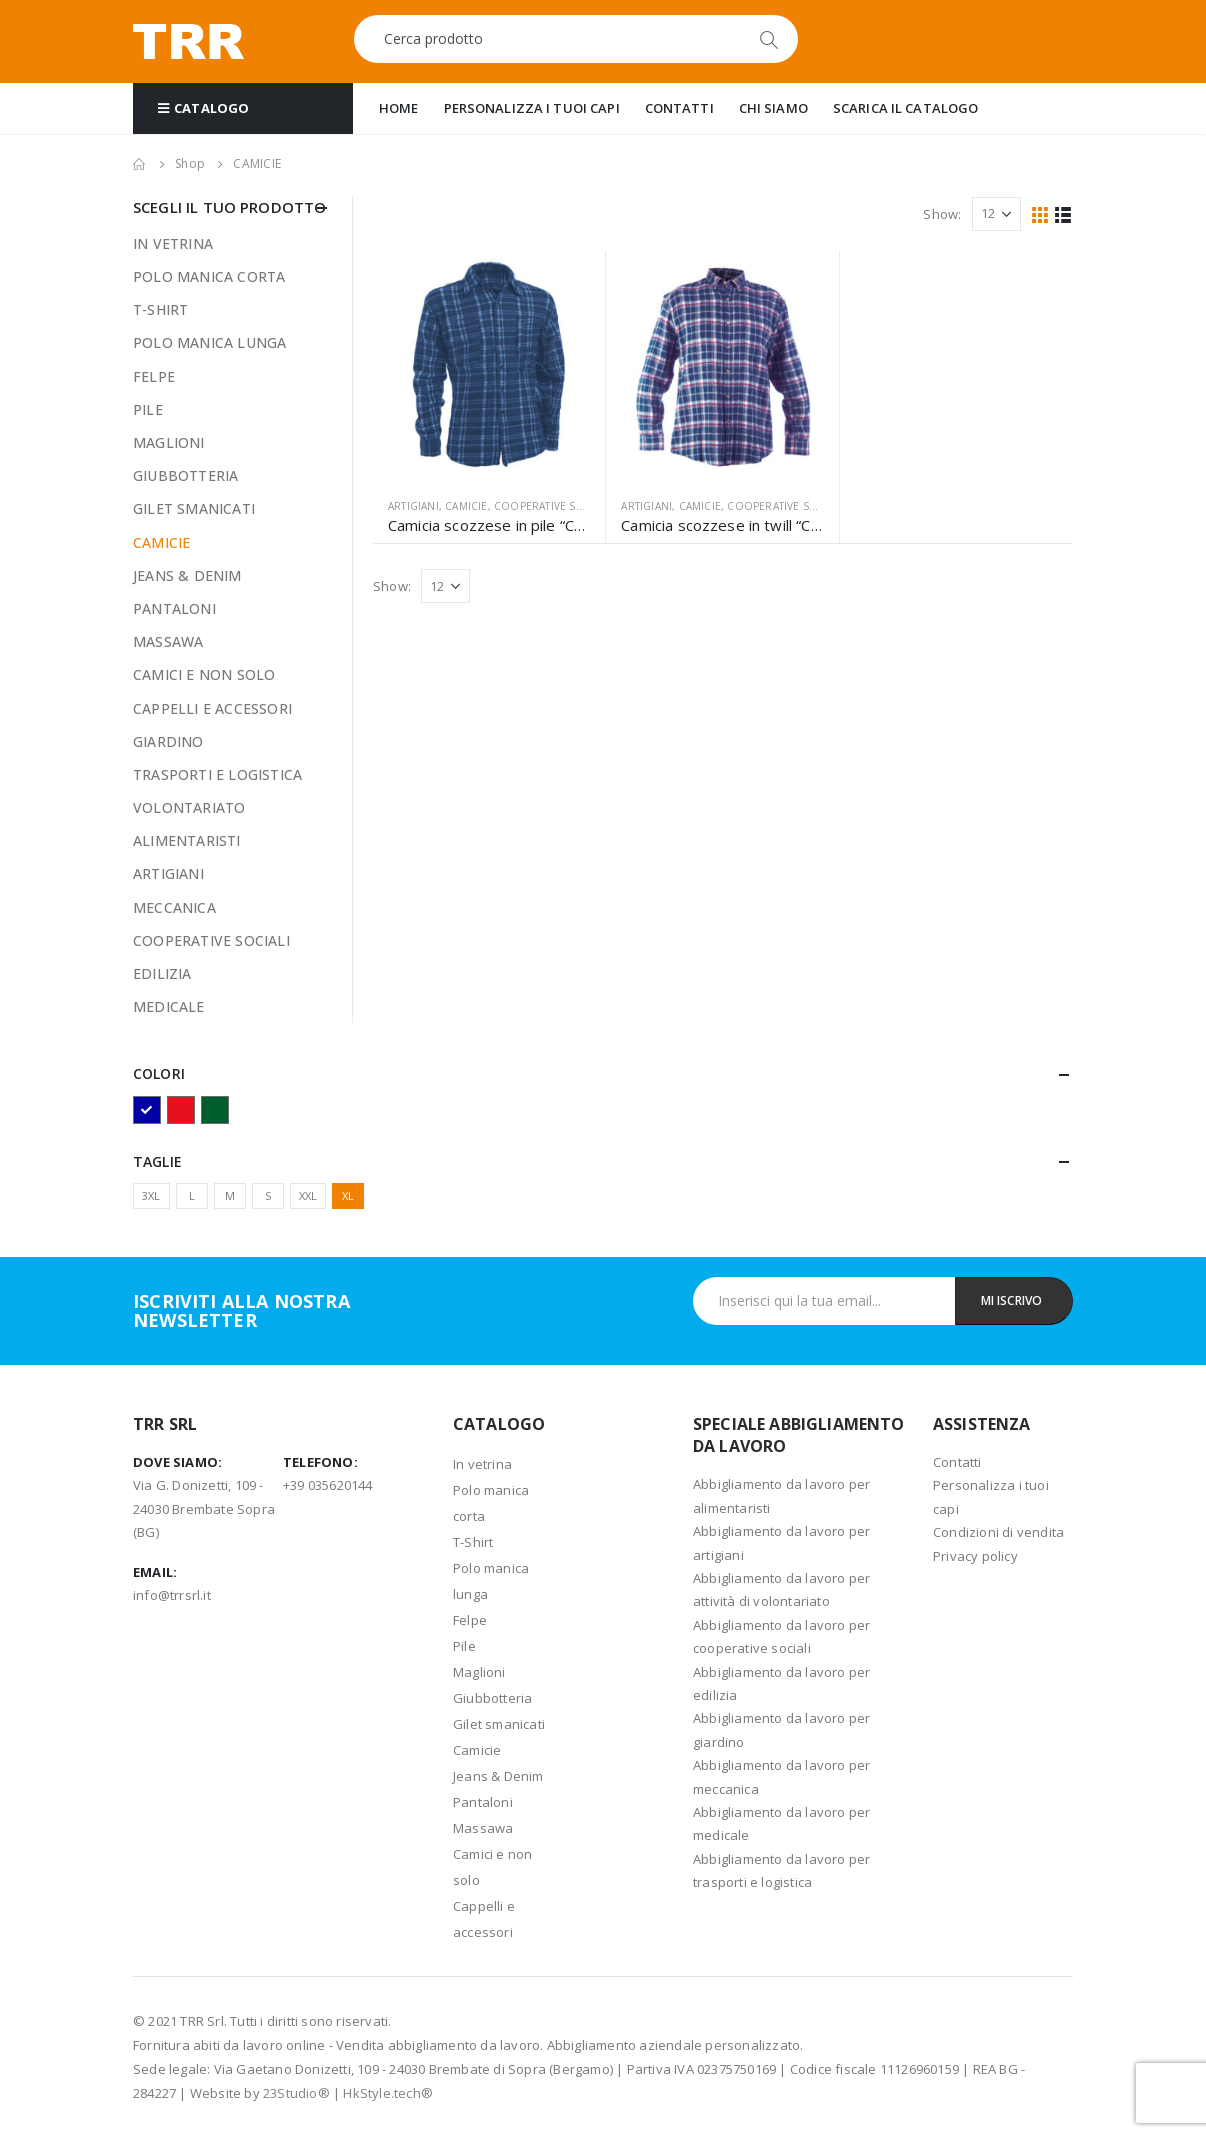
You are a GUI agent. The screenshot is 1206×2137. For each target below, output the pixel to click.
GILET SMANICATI (194, 508)
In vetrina (482, 1464)
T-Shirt (473, 1542)
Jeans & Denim (498, 1776)
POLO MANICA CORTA (209, 276)
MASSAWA (168, 641)
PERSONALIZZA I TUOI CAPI (532, 108)
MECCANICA (174, 907)
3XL (151, 1195)
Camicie (477, 1750)
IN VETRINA (173, 243)
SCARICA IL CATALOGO (905, 108)
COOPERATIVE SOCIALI (552, 506)
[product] (489, 367)
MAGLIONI (169, 442)
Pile (464, 1646)
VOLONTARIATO (189, 807)
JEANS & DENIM (187, 575)
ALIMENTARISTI (187, 840)
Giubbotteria (492, 1698)
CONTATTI (679, 108)
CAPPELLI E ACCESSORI (212, 708)
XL (348, 1195)
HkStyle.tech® (388, 2093)
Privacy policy (975, 1556)
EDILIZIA (162, 973)
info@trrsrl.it (172, 1595)
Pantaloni (483, 1802)
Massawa (483, 1828)
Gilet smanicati (499, 1724)
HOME (399, 108)
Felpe (470, 1620)
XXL (308, 1195)
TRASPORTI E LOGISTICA (217, 774)
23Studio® (296, 2093)
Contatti (957, 1462)
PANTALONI (174, 608)
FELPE (154, 376)
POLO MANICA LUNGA (209, 342)
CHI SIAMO (773, 108)
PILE (148, 409)
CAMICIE (466, 506)
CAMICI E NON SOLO (204, 674)
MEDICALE (169, 1006)
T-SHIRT (160, 309)
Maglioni (479, 1672)
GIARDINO (168, 741)
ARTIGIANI (413, 506)
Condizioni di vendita (998, 1532)
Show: (942, 214)
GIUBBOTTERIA (185, 475)
